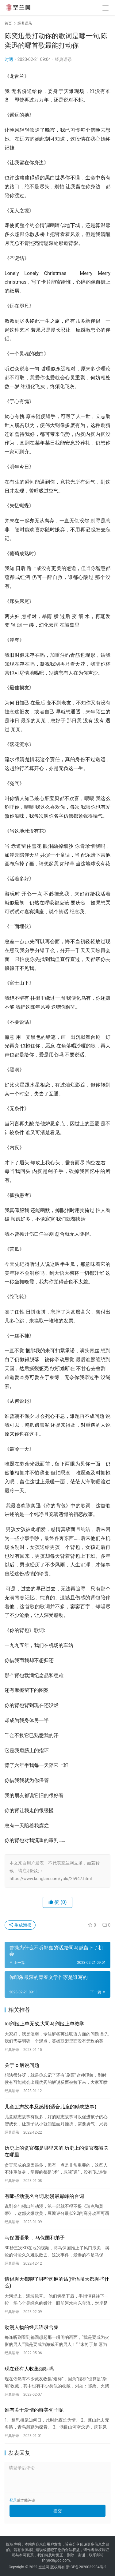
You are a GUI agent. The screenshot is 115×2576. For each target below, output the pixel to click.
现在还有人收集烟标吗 (29, 2369)
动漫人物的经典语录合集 (32, 2327)
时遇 (9, 59)
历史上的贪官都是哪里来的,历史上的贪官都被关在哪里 (57, 2151)
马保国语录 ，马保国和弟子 (35, 2238)
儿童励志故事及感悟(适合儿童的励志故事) (50, 2107)
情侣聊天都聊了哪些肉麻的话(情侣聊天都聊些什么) (57, 2282)
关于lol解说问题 (22, 2065)
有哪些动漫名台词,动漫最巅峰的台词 (44, 2196)
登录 (13, 2500)
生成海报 (20, 1925)
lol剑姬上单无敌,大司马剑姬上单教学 (44, 2024)
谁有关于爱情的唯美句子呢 (34, 2410)
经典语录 (63, 59)
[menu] (105, 8)
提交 (57, 2510)
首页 (8, 23)
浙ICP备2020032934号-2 (86, 2567)
